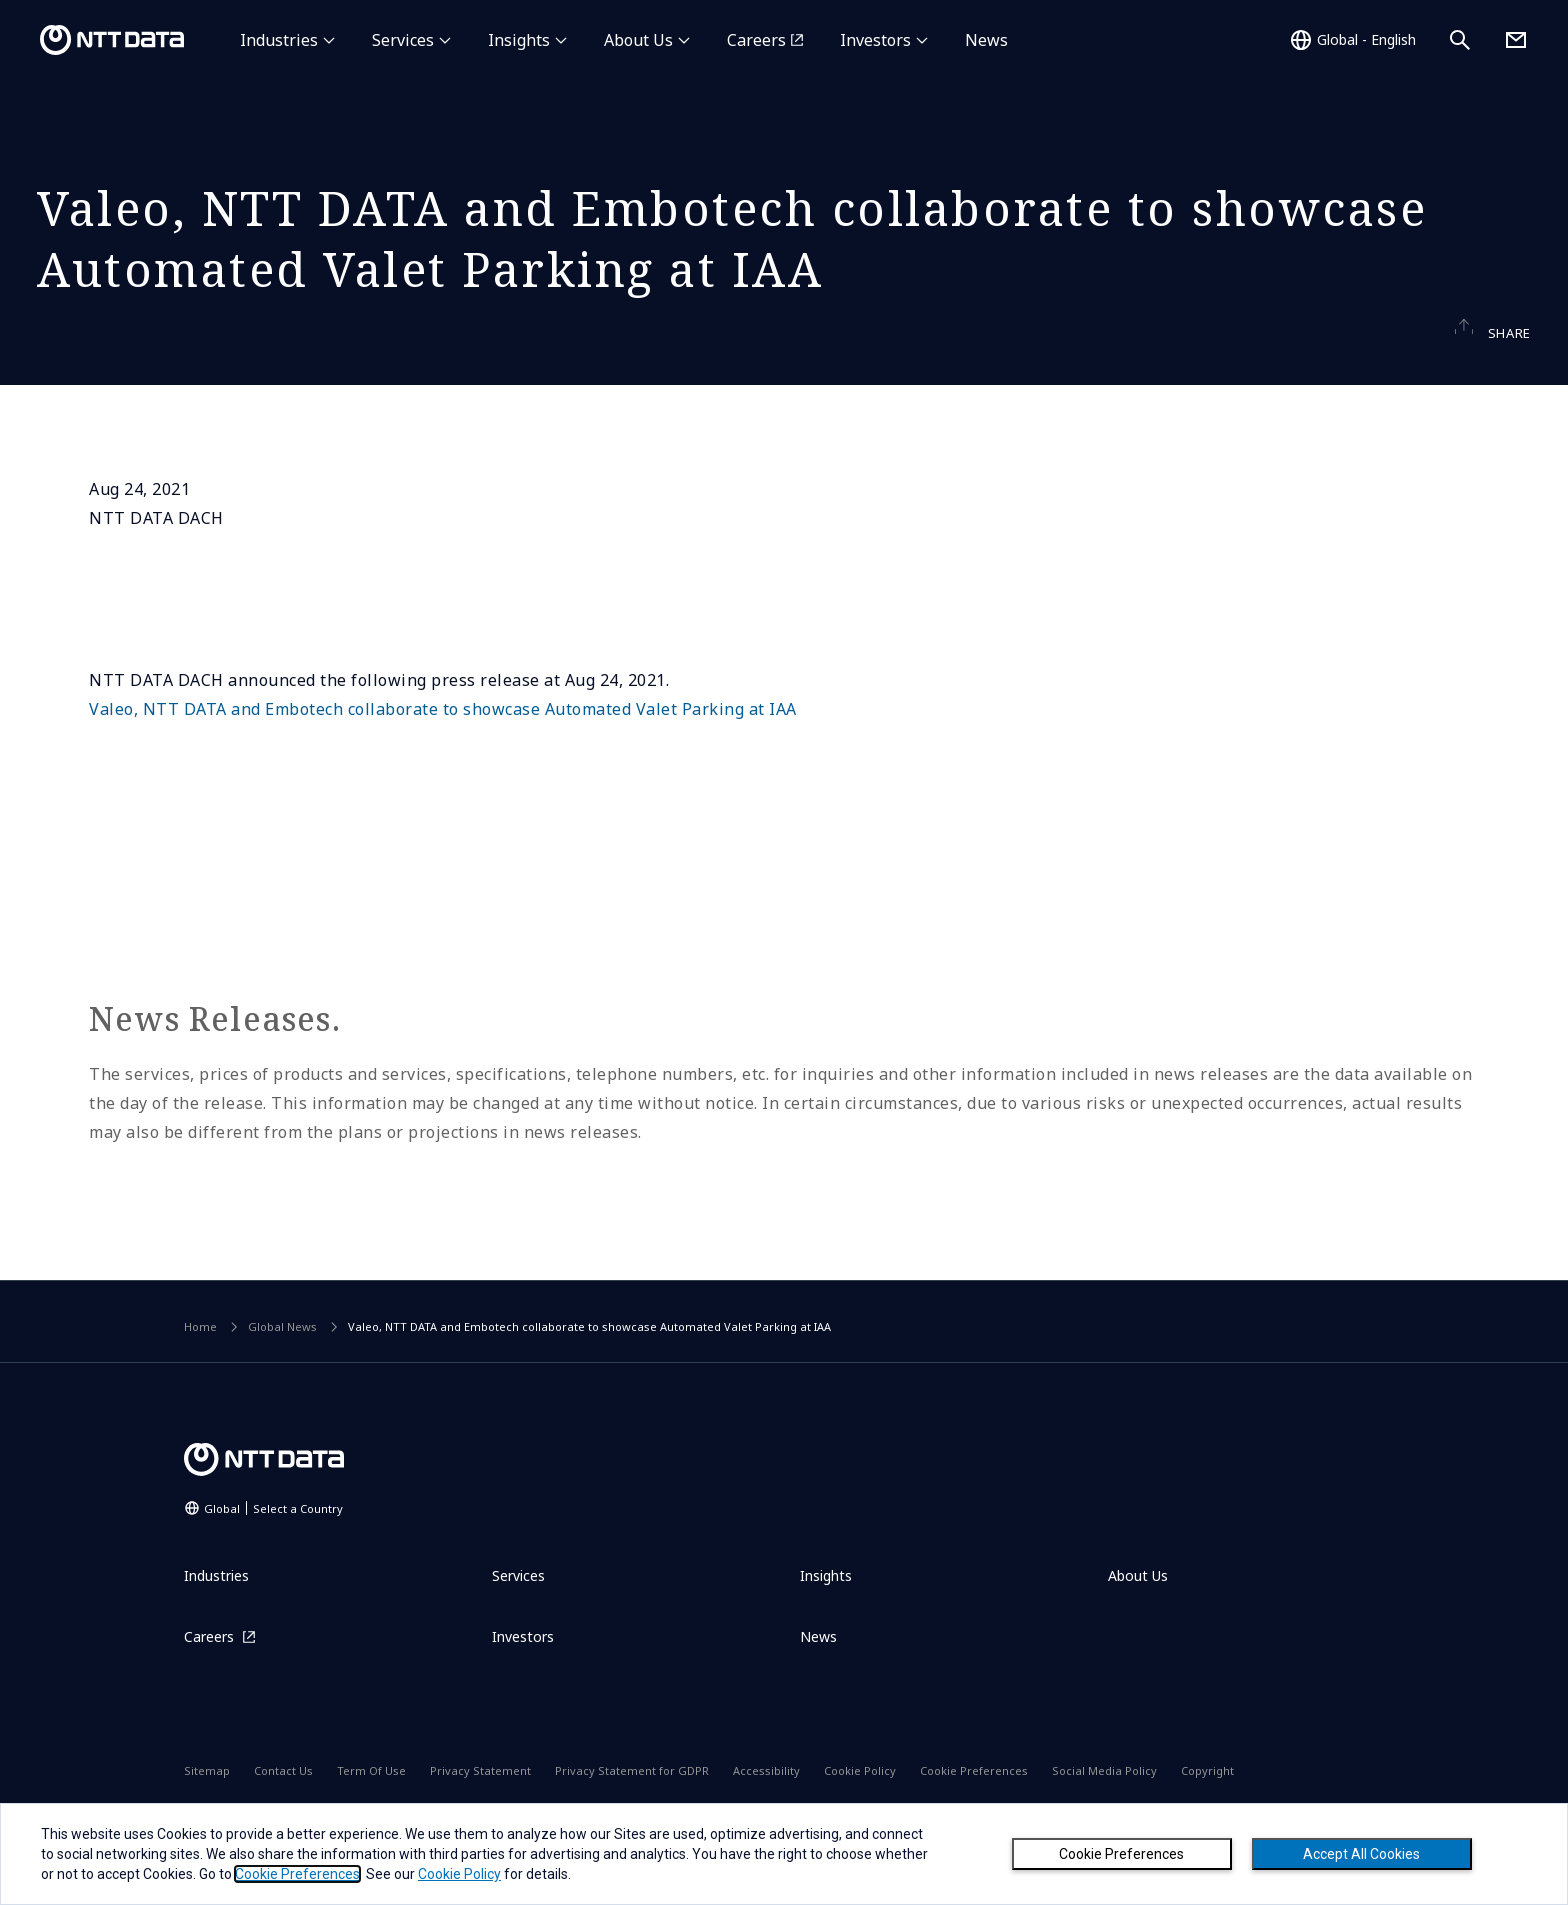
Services (403, 40)
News (986, 40)
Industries (279, 40)
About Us (638, 40)
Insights (519, 40)
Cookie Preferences (1121, 1854)
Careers (756, 40)
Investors (875, 40)
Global (273, 1545)
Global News (282, 1364)
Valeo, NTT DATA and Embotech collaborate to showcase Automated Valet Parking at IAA (443, 747)
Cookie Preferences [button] (297, 1874)
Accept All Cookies (1361, 1854)
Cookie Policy (459, 1874)
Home (200, 1364)
